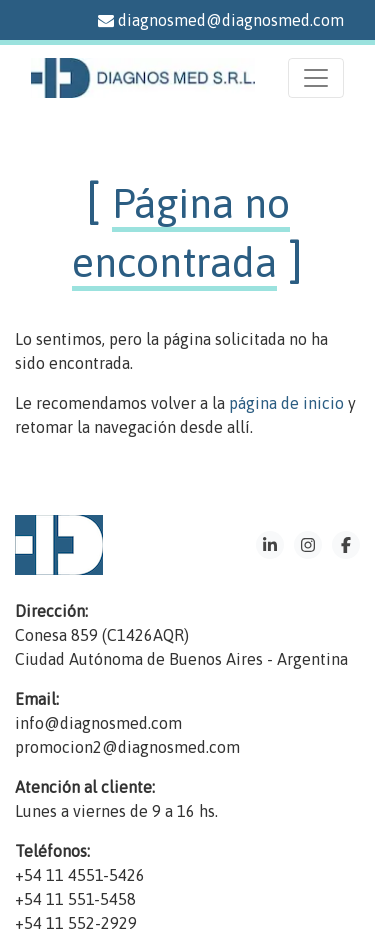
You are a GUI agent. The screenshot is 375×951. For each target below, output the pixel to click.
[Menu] (316, 78)
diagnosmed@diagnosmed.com (221, 20)
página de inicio (286, 403)
